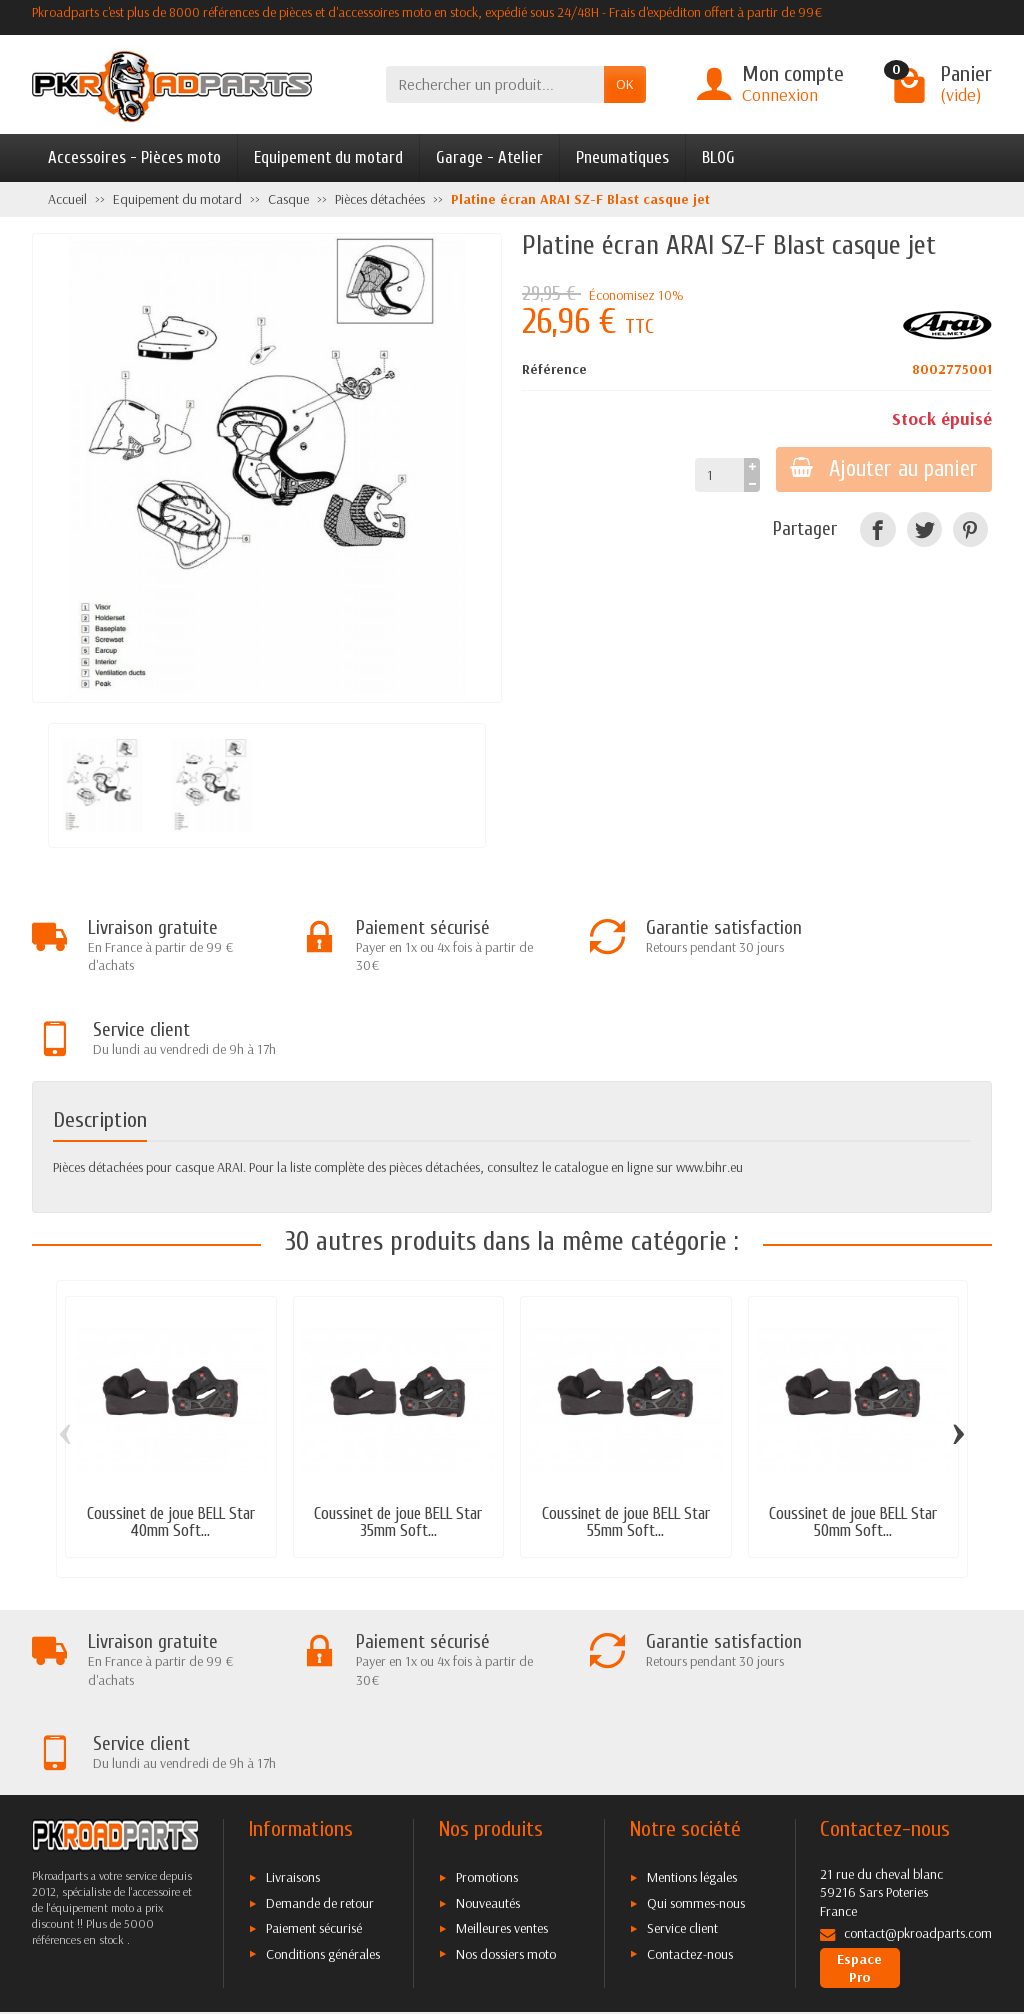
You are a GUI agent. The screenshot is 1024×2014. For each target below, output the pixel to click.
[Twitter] (924, 529)
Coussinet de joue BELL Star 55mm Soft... (626, 1441)
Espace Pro (859, 1804)
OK (625, 84)
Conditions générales (323, 1790)
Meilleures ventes (502, 1765)
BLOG (718, 157)
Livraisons (293, 1714)
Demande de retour (320, 1740)
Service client (682, 1765)
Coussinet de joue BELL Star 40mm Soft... (171, 1441)
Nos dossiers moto (506, 1790)
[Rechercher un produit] (495, 84)
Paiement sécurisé (314, 1765)
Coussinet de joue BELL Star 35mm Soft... (398, 1441)
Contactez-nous (690, 1790)
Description (100, 1038)
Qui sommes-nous (696, 1740)
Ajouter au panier (882, 469)
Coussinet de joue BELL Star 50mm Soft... (853, 1441)
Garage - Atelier (489, 157)
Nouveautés (488, 1740)
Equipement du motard (328, 157)
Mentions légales (692, 1714)
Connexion (780, 94)
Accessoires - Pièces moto (134, 157)
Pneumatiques (622, 157)
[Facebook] (877, 529)
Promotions (487, 1714)
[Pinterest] (970, 529)
